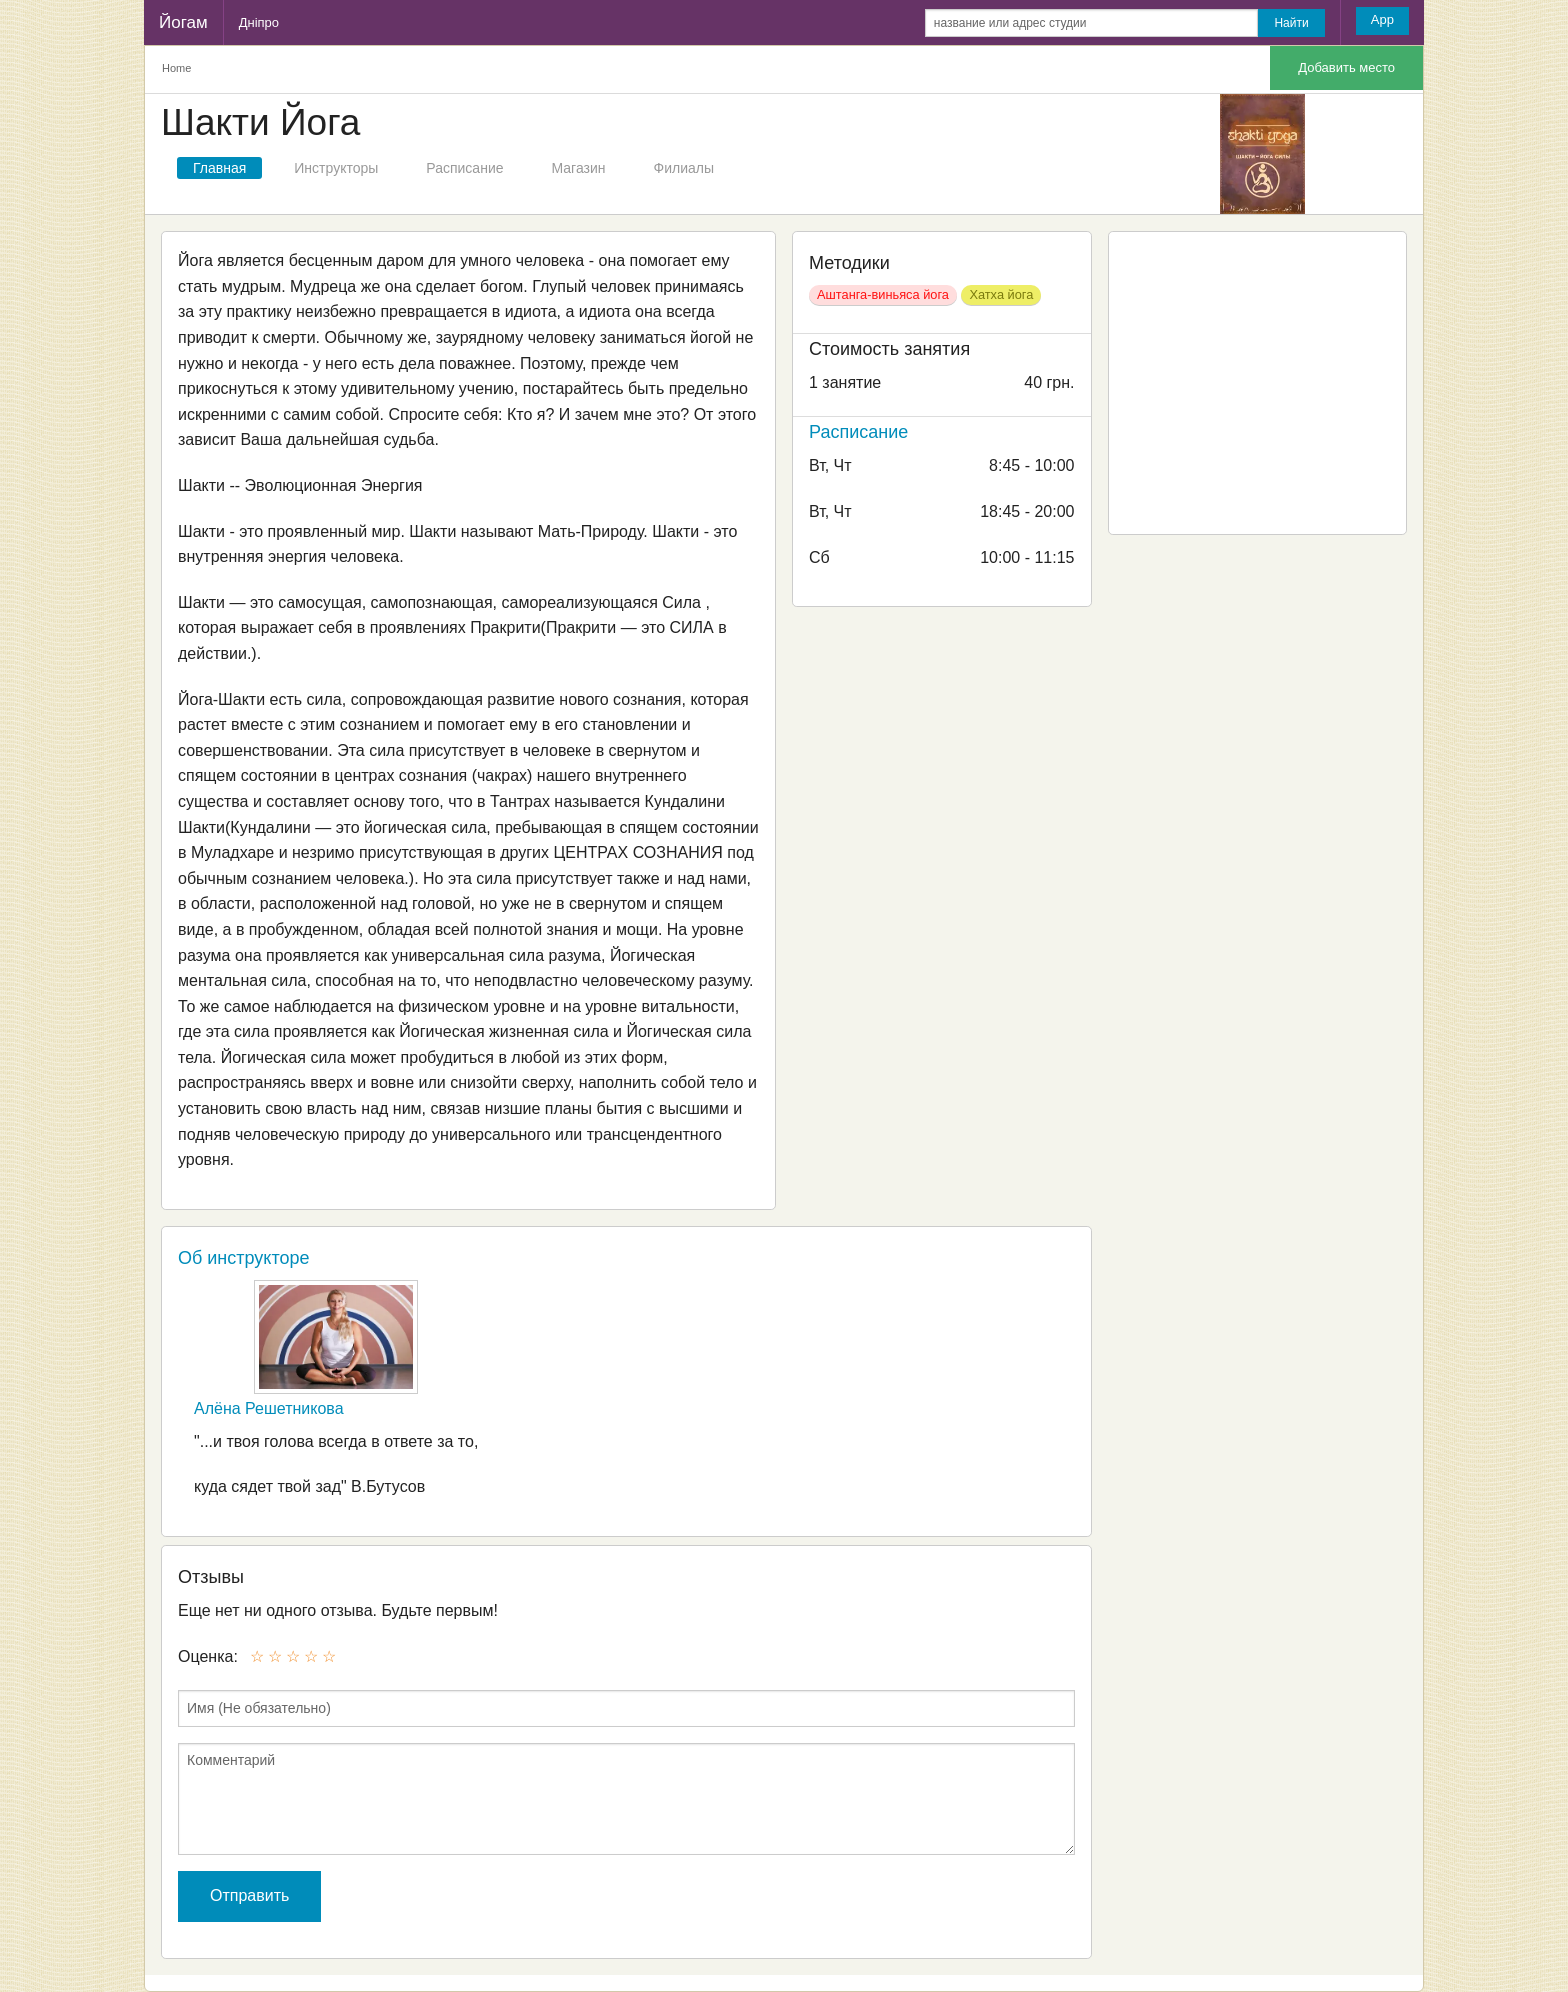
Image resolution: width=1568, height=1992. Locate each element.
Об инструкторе (244, 1258)
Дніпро (259, 22)
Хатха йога (1001, 294)
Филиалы (684, 168)
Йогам (183, 22)
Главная (219, 168)
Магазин (579, 168)
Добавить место (1346, 67)
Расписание (464, 168)
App (1382, 19)
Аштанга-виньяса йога (883, 294)
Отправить (249, 1895)
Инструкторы (336, 168)
